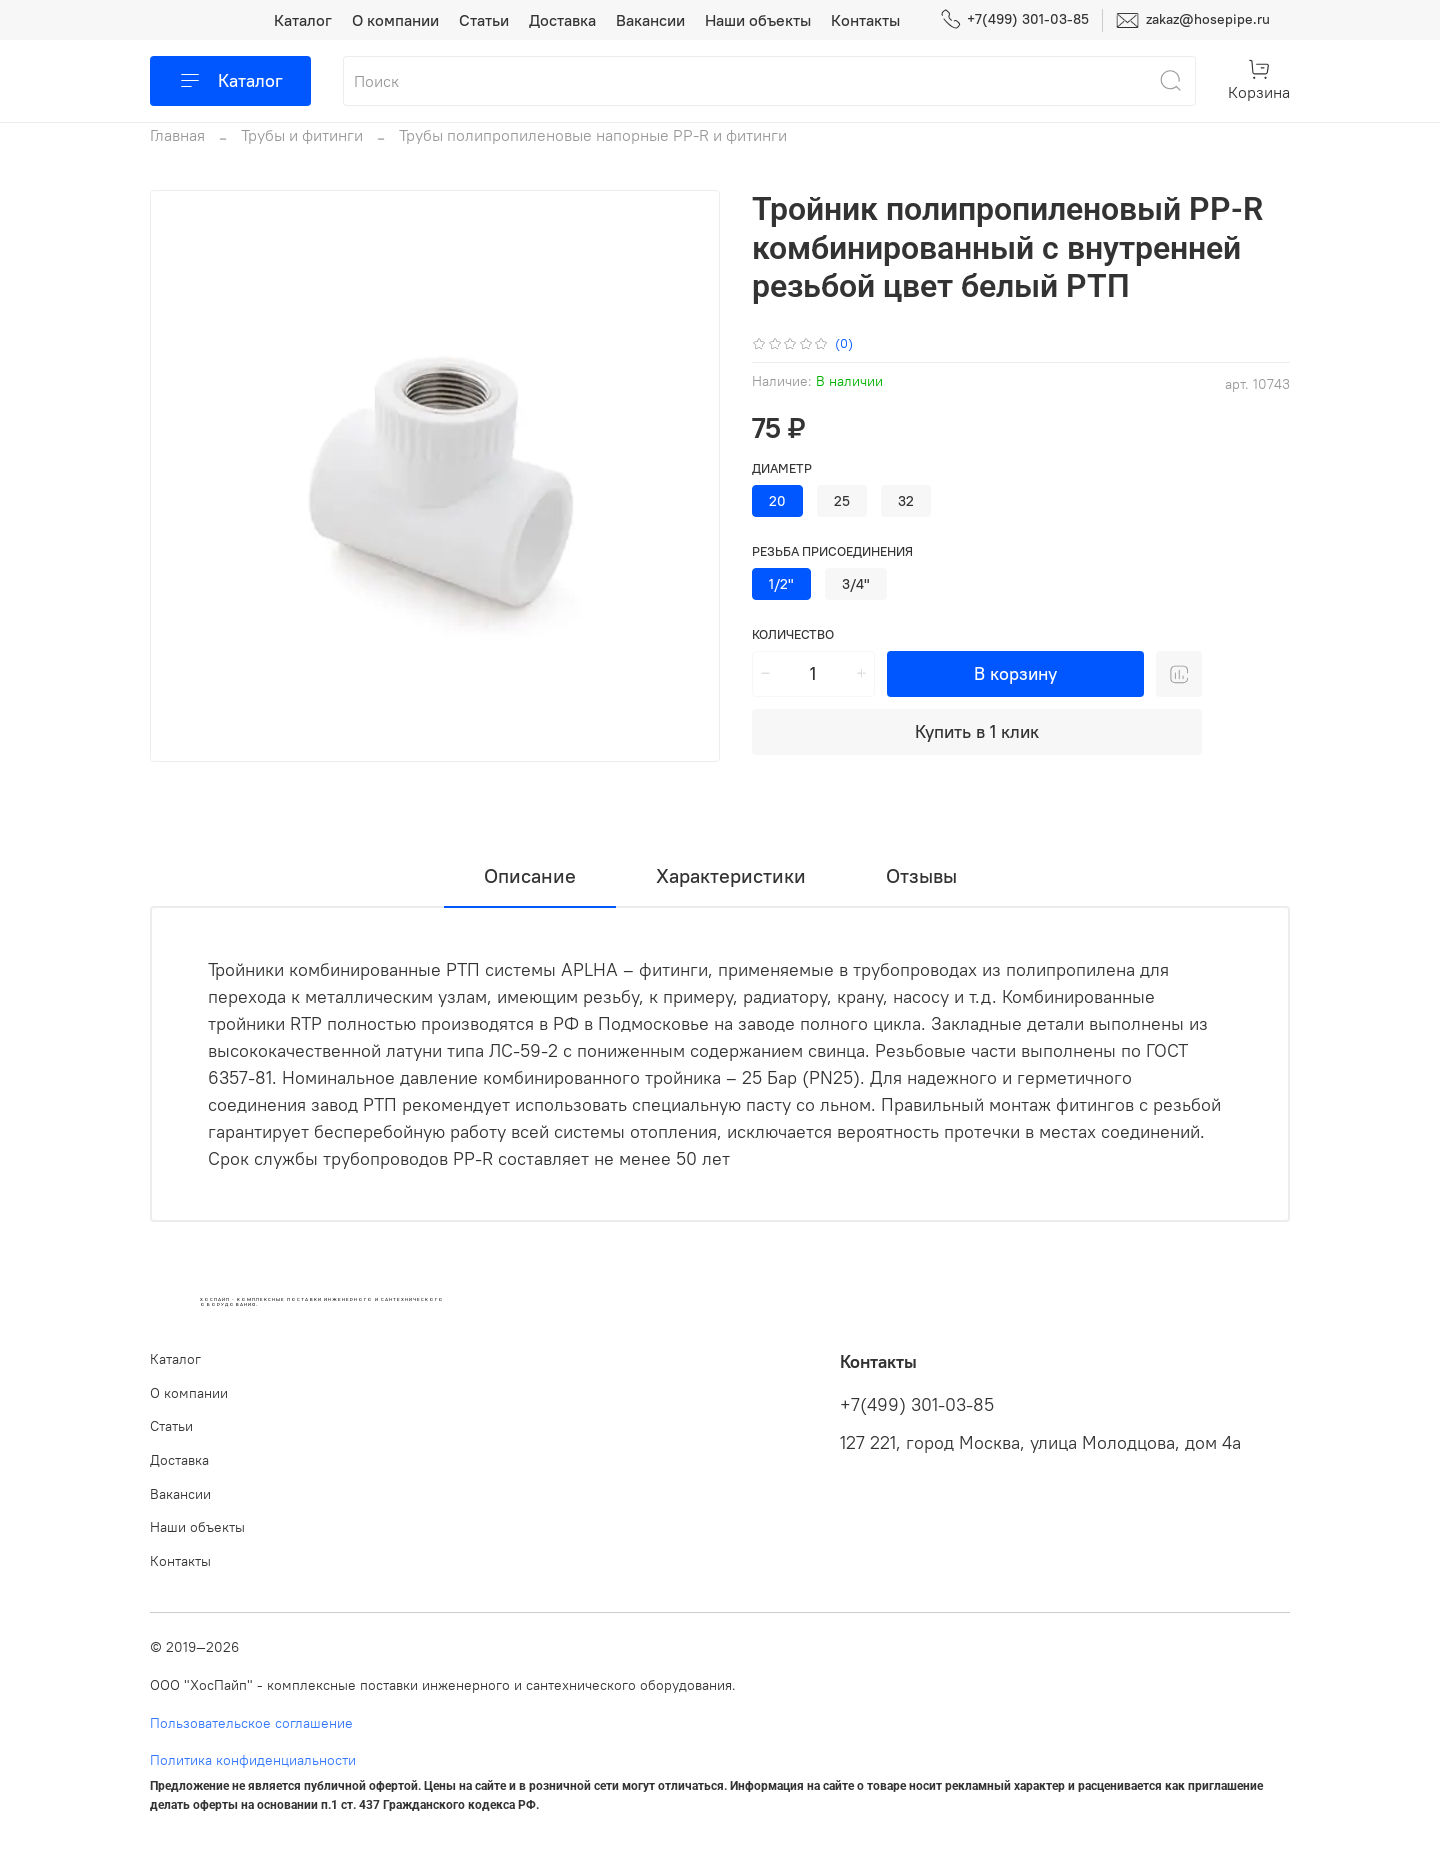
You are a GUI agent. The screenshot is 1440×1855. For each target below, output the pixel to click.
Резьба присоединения (832, 551)
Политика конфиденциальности (253, 1760)
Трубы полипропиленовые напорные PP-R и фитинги (593, 135)
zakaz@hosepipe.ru (1193, 20)
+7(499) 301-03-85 (1014, 19)
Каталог (303, 20)
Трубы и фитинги (302, 135)
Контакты (865, 20)
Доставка (562, 20)
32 (906, 501)
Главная (177, 135)
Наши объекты (758, 20)
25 (842, 501)
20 (777, 501)
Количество (793, 634)
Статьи (484, 20)
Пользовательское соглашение (251, 1723)
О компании (395, 20)
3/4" (856, 584)
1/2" (781, 584)
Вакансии (650, 20)
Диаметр (782, 468)
